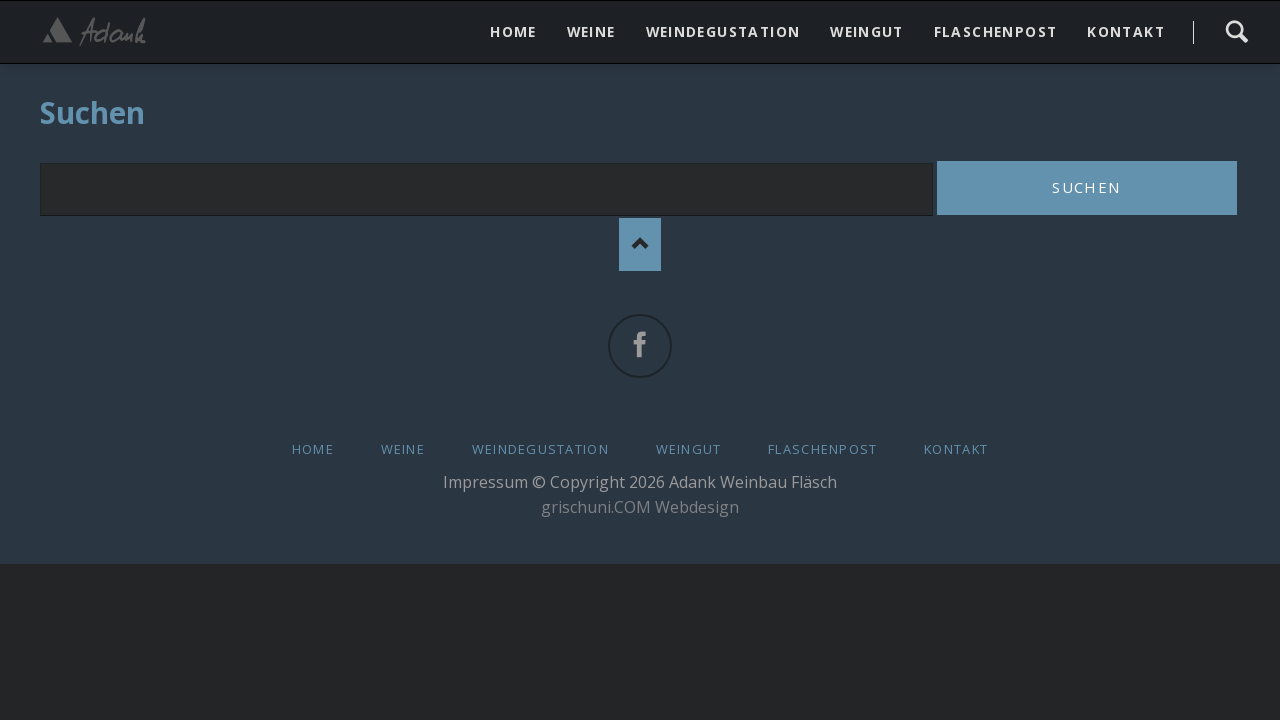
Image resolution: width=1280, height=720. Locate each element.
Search (1236, 32)
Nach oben (640, 244)
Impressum (485, 482)
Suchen (1086, 187)
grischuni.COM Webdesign (640, 507)
